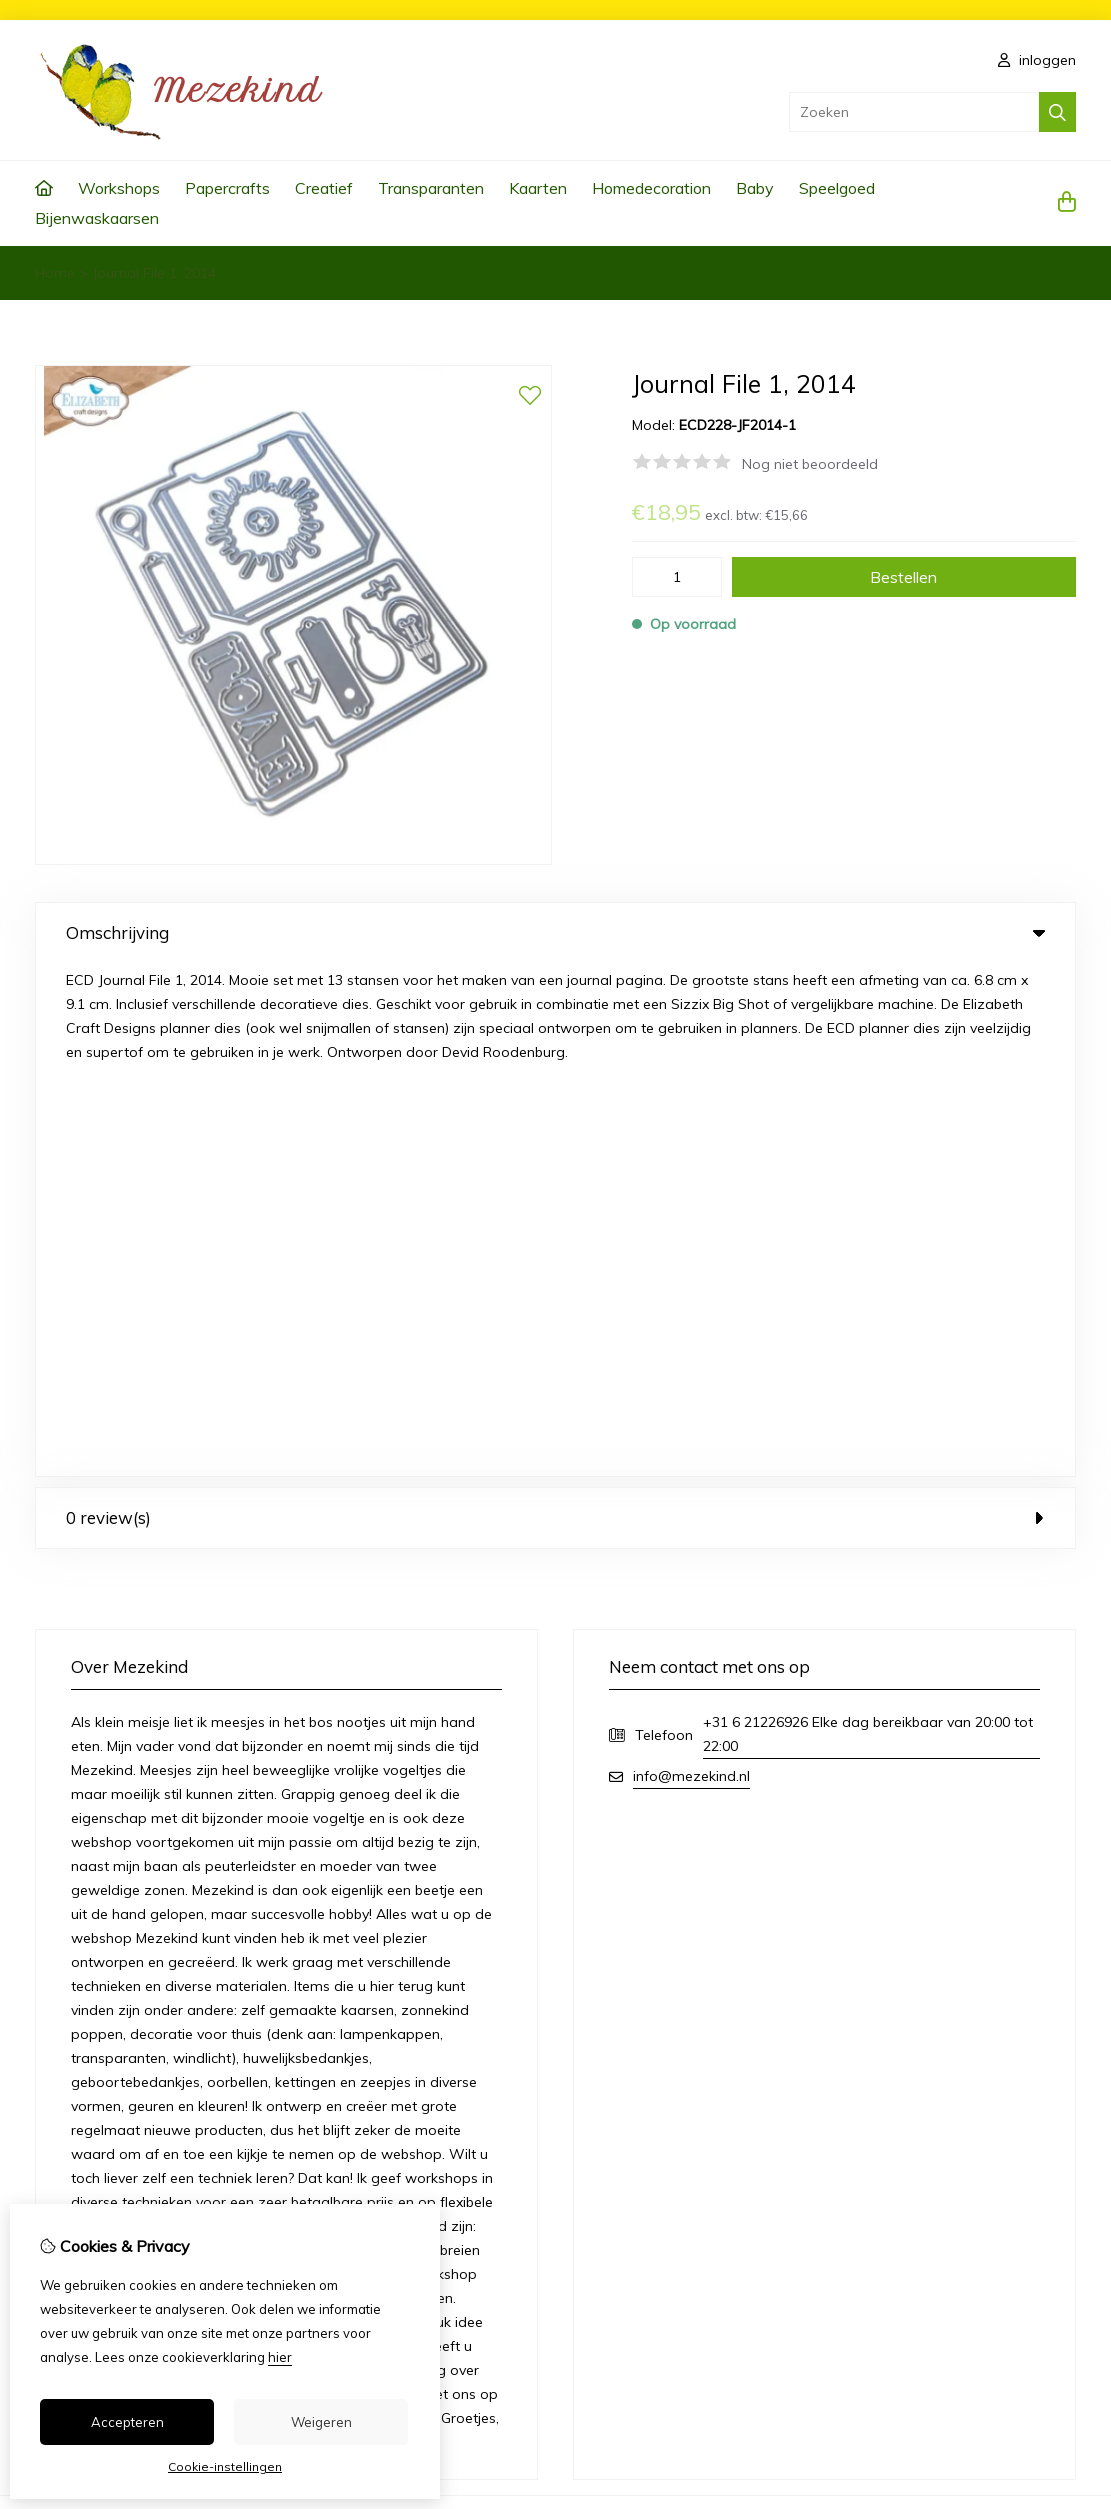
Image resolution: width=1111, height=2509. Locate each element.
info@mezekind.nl (691, 1263)
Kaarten (538, 188)
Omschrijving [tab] (555, 932)
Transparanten (431, 188)
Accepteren (127, 2422)
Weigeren (321, 2422)
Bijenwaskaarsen (97, 218)
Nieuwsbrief (641, 2191)
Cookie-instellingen (225, 2466)
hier (280, 2357)
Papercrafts (227, 188)
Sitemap (935, 2123)
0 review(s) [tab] (555, 1004)
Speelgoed (837, 188)
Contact (933, 2089)
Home (55, 273)
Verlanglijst (639, 2157)
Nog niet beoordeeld (810, 464)
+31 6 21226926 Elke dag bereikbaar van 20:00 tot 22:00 (868, 1221)
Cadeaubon (393, 2089)
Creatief (324, 188)
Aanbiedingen (399, 2123)
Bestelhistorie (647, 2123)
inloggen (1037, 60)
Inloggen (631, 2089)
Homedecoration (651, 188)
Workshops (119, 188)
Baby (755, 188)
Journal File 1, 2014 (154, 273)
